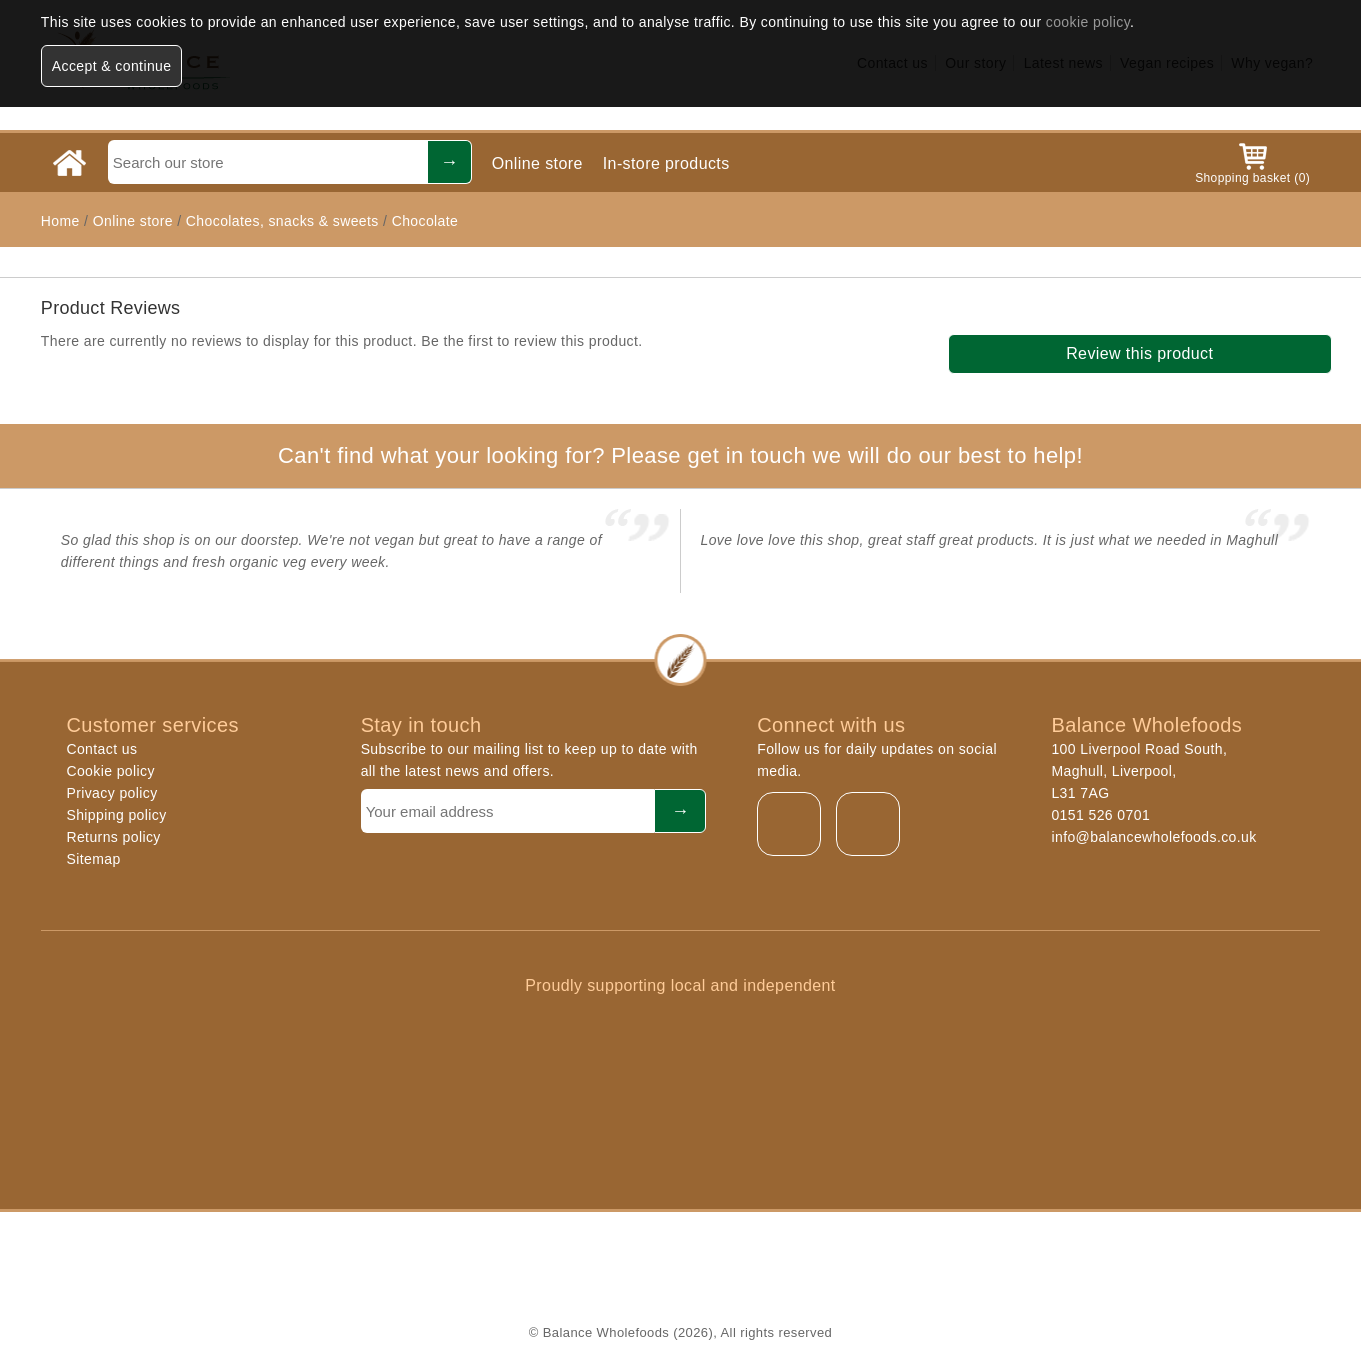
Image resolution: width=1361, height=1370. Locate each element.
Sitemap (93, 859)
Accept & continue (112, 66)
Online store (537, 163)
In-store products (666, 163)
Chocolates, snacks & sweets (282, 221)
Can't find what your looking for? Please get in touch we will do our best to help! (680, 455)
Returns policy (113, 837)
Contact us (101, 749)
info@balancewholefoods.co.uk (1153, 837)
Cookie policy (110, 771)
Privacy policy (111, 793)
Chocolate (425, 221)
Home (60, 221)
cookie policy (1088, 22)
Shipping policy (116, 815)
